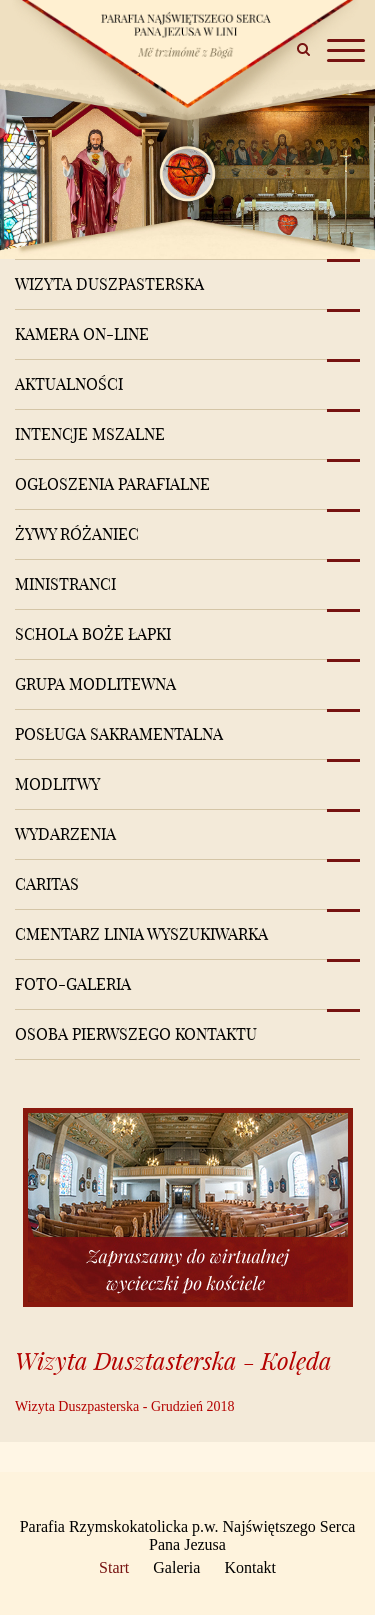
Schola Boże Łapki (93, 634)
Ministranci (65, 584)
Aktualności (69, 384)
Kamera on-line (82, 334)
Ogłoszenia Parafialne (112, 484)
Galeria (176, 1567)
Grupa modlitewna (95, 684)
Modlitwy (57, 784)
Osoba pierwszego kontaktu (136, 1034)
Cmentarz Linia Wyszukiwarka (141, 934)
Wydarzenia (65, 834)
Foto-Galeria (73, 984)
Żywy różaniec (77, 534)
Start (114, 1567)
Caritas (47, 884)
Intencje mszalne (90, 434)
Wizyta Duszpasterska (109, 284)
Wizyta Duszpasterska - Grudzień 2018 (124, 1406)
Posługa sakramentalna (119, 734)
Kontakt (250, 1567)
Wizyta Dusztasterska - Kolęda (173, 1360)
